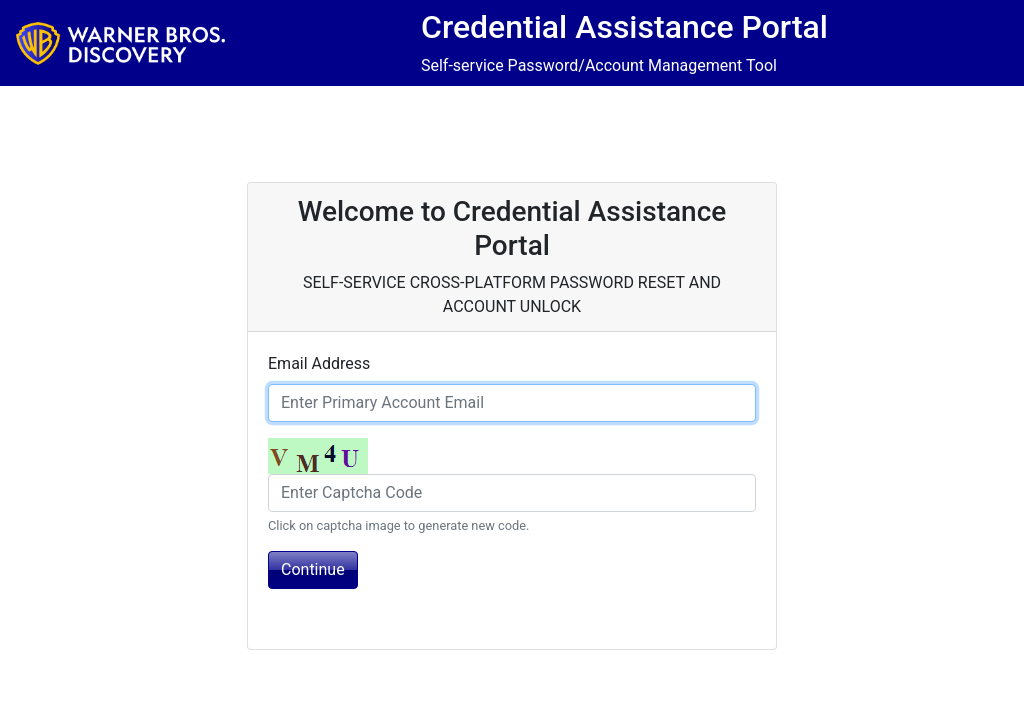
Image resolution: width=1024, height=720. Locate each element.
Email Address (319, 363)
